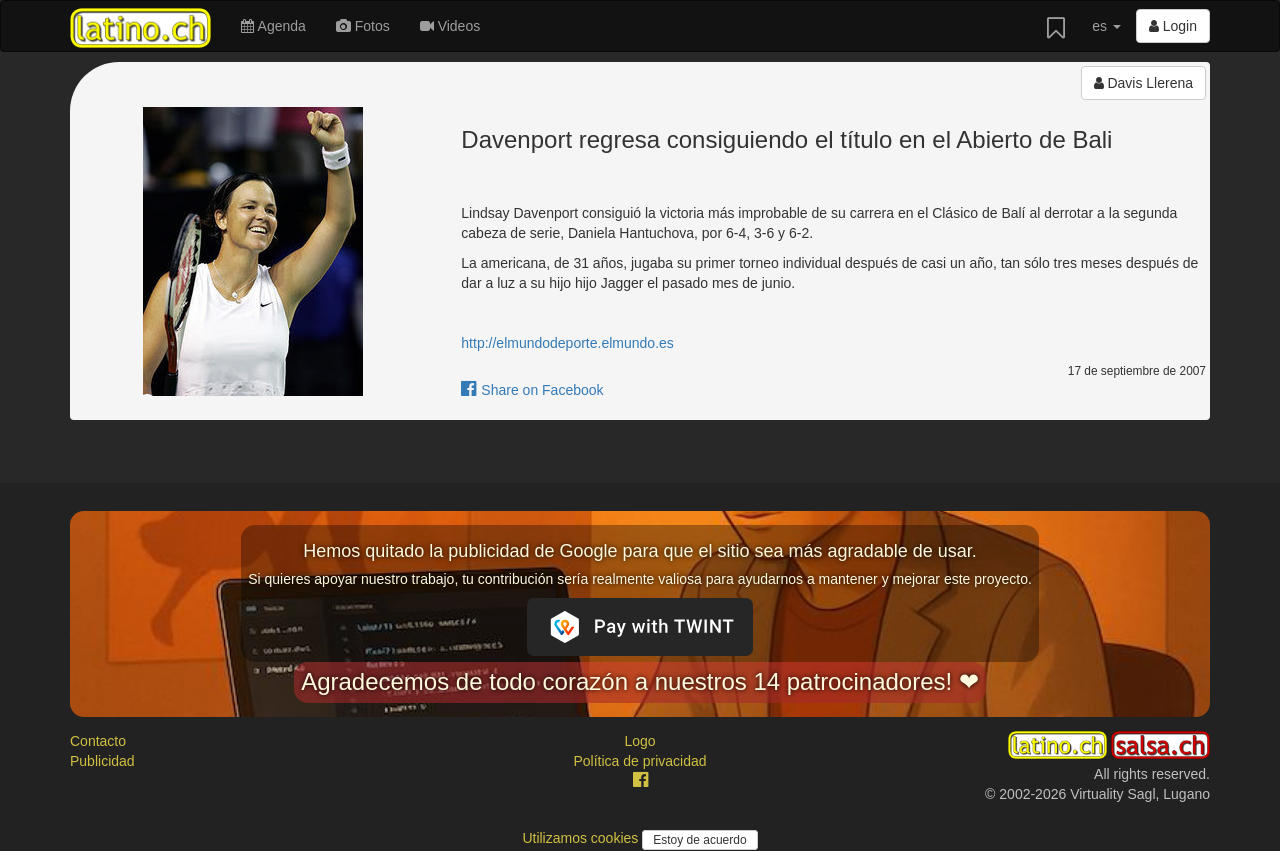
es (1106, 26)
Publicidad (102, 761)
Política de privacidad (639, 761)
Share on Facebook (532, 390)
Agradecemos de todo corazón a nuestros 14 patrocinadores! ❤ (640, 681)
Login (1173, 26)
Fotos (363, 26)
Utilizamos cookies (582, 838)
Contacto (98, 741)
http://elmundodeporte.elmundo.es (567, 343)
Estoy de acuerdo (699, 840)
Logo (639, 741)
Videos (450, 26)
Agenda (273, 26)
